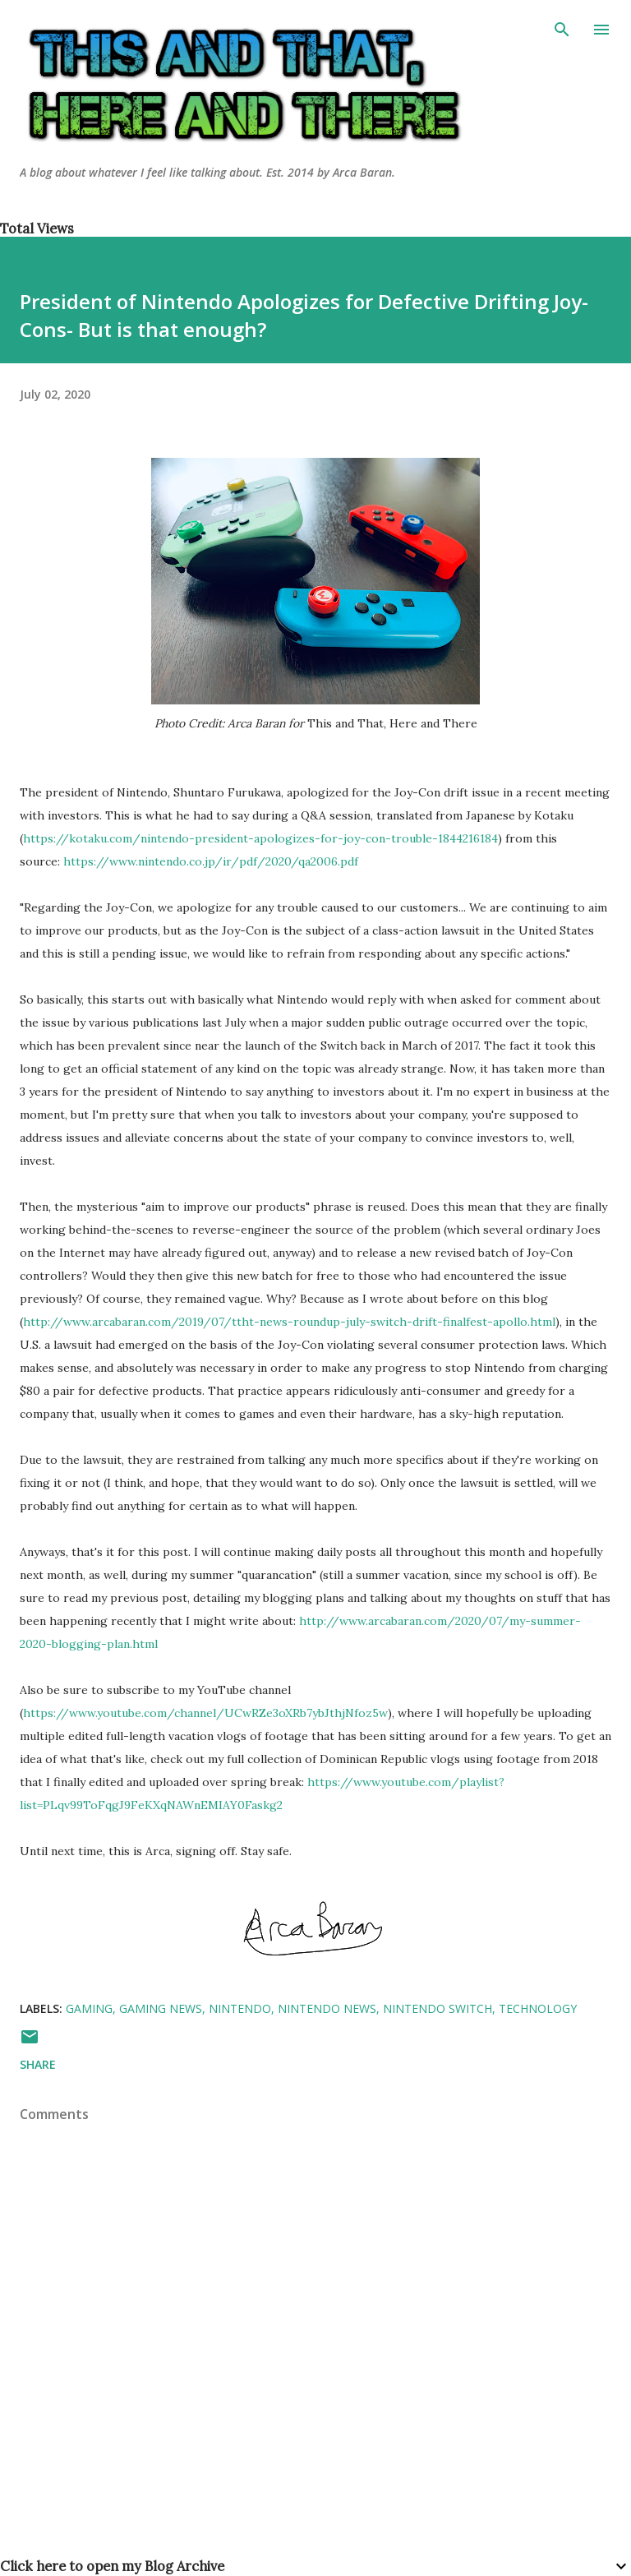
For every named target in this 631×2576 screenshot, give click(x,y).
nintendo (240, 2008)
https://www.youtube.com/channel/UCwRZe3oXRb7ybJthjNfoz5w (205, 1713)
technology (538, 2008)
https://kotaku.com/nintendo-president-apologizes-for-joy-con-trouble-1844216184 (260, 838)
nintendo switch (437, 2008)
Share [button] (38, 2064)
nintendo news (327, 2008)
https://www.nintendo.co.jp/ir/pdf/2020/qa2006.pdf (210, 861)
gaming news (160, 2008)
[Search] (562, 29)
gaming (89, 2008)
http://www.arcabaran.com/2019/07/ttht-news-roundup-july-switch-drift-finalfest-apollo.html (289, 1321)
